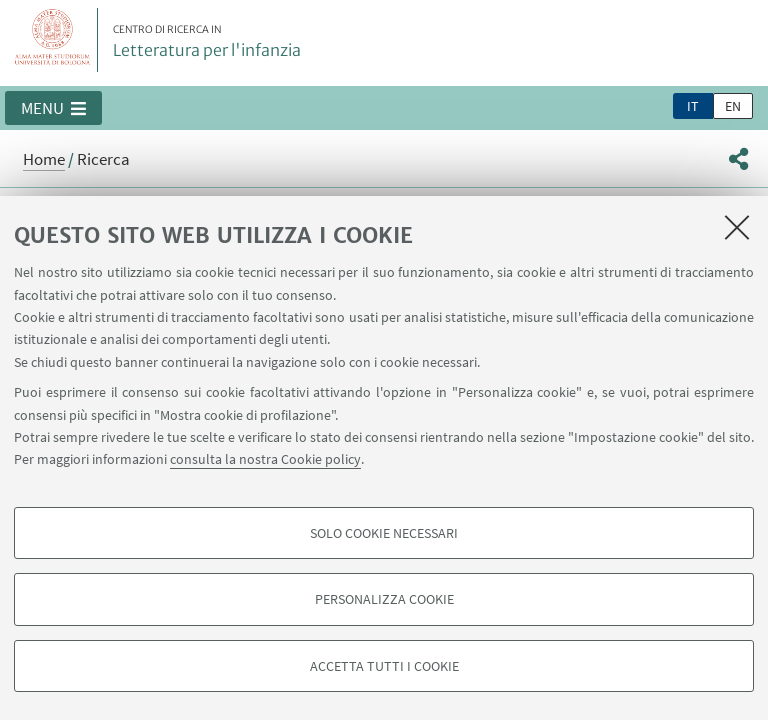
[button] (53, 108)
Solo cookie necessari (384, 533)
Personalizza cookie (384, 599)
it (693, 106)
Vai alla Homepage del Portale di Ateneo (53, 40)
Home (44, 159)
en (733, 106)
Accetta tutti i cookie (384, 666)
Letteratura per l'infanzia (207, 42)
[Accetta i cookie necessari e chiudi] (737, 227)
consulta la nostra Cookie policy (265, 459)
